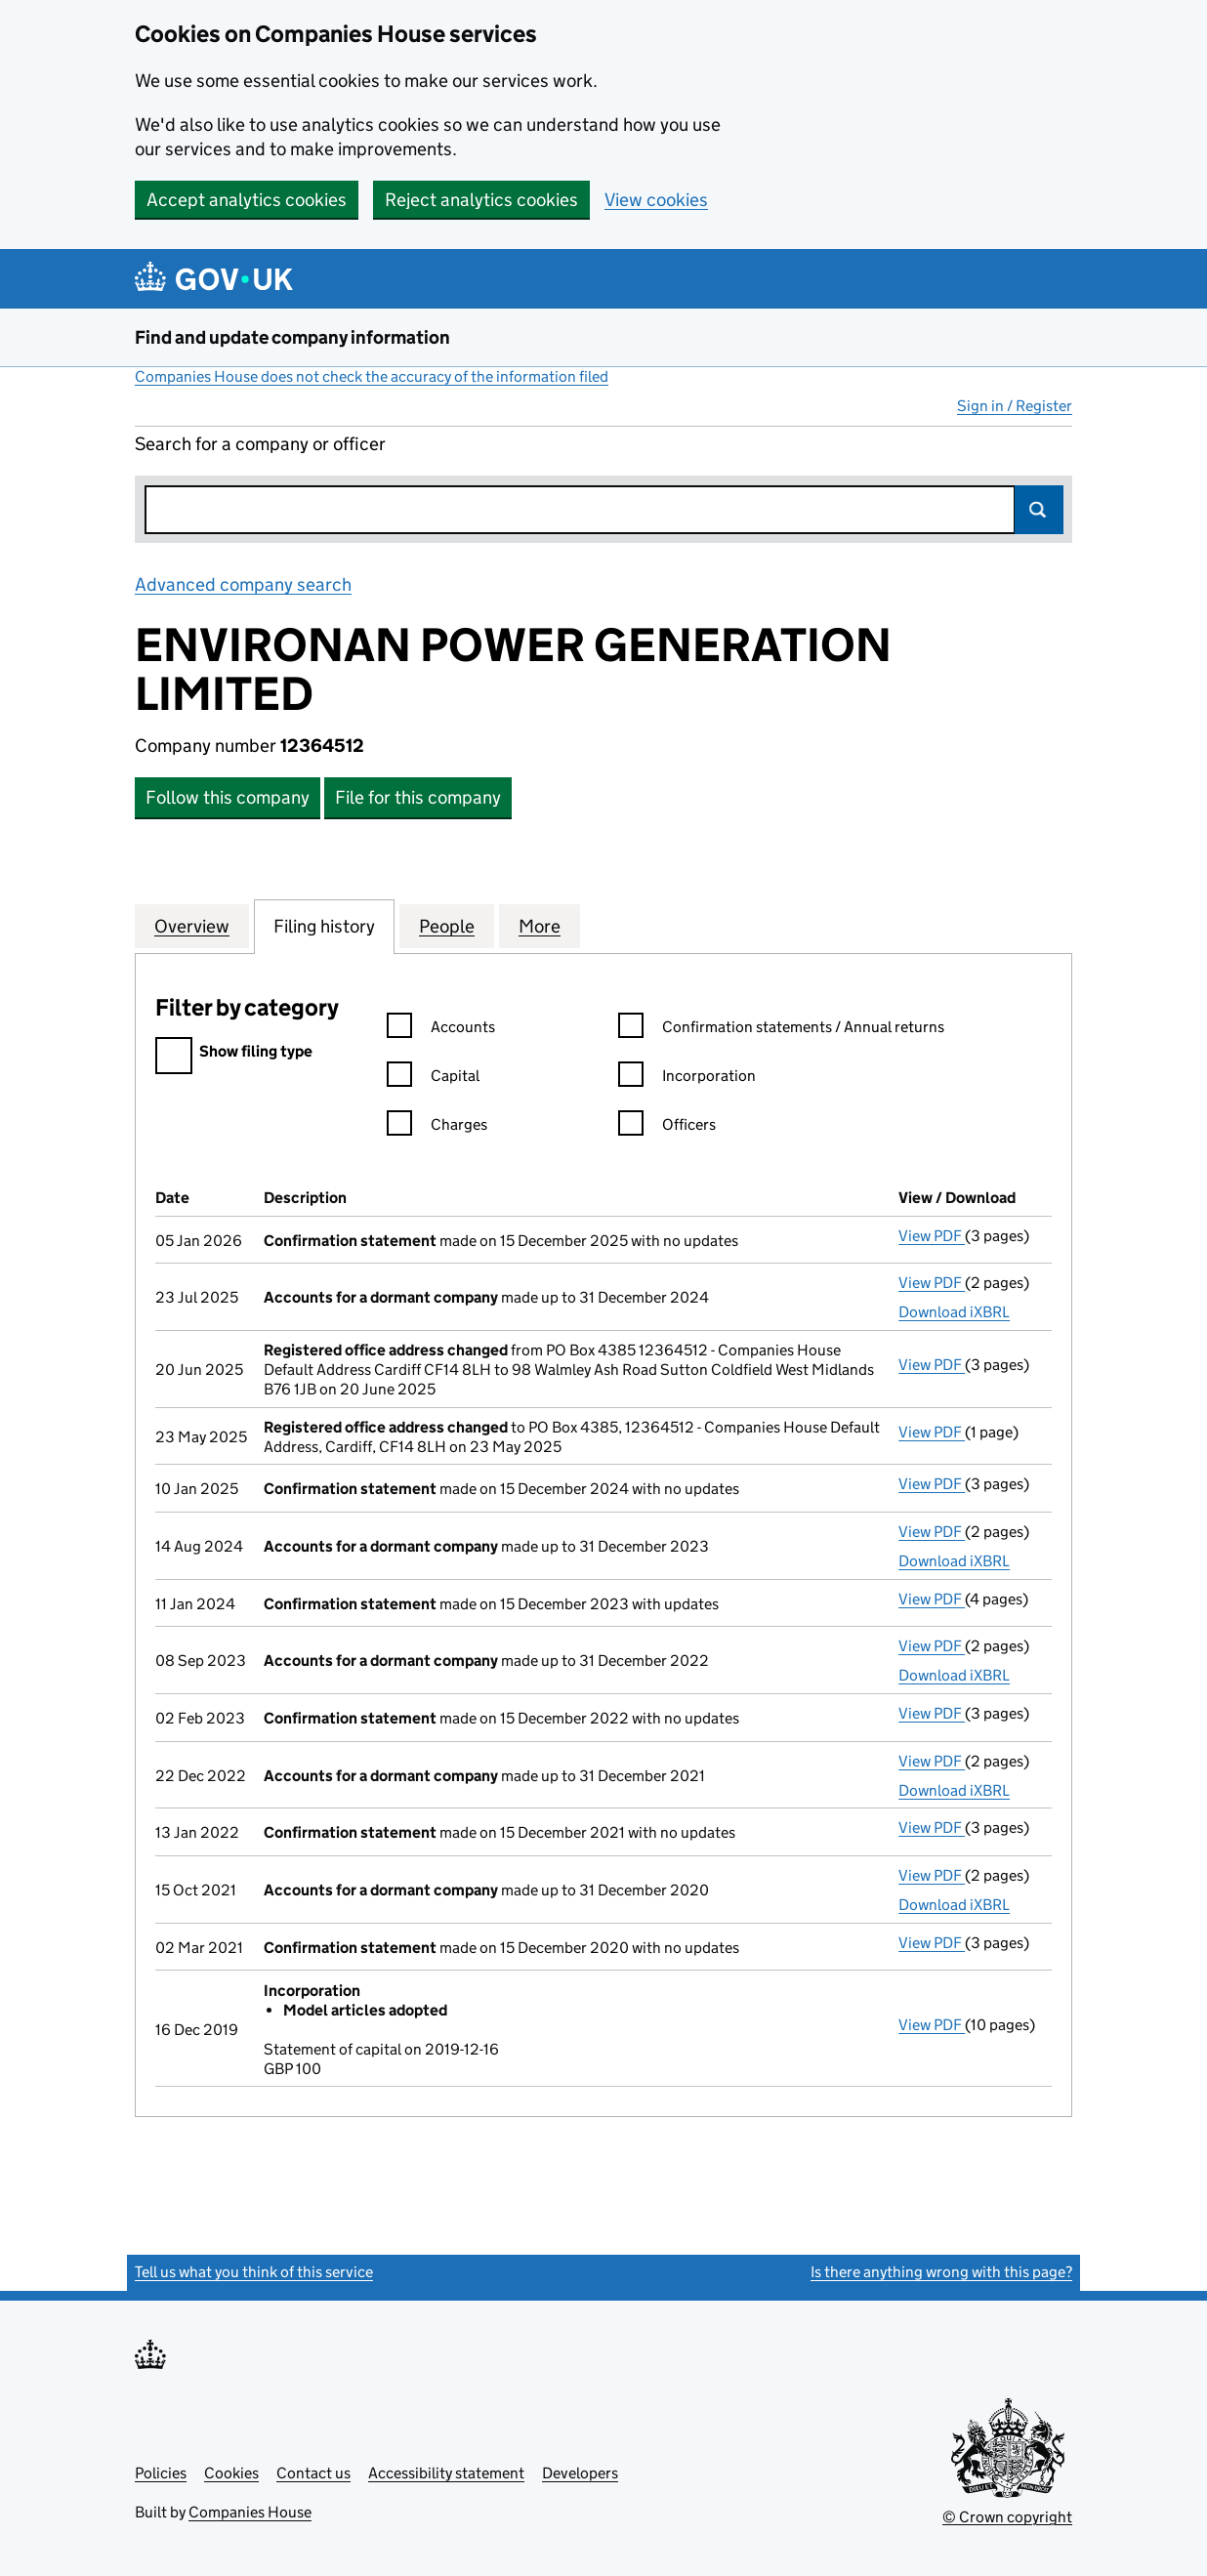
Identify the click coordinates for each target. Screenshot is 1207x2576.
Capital (433, 1078)
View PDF (931, 1235)
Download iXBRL (954, 1312)
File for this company (418, 797)
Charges (437, 1127)
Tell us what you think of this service (254, 2272)
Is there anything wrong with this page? (941, 2272)
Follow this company (228, 797)
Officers (667, 1127)
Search (1039, 509)
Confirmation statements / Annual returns (781, 1030)
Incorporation (687, 1078)
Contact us (313, 2473)
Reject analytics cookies (481, 199)
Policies (161, 2473)
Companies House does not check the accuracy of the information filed (371, 376)
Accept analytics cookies (246, 199)
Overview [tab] (191, 925)
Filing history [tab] (324, 925)
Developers (580, 2473)
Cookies (231, 2473)
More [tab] (540, 925)
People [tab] (447, 925)
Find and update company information (292, 337)
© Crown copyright (1007, 2517)
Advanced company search (243, 584)
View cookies (656, 199)
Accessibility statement (446, 2473)
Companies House (250, 2512)
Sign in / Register (1014, 405)
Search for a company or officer (260, 444)
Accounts (441, 1030)
